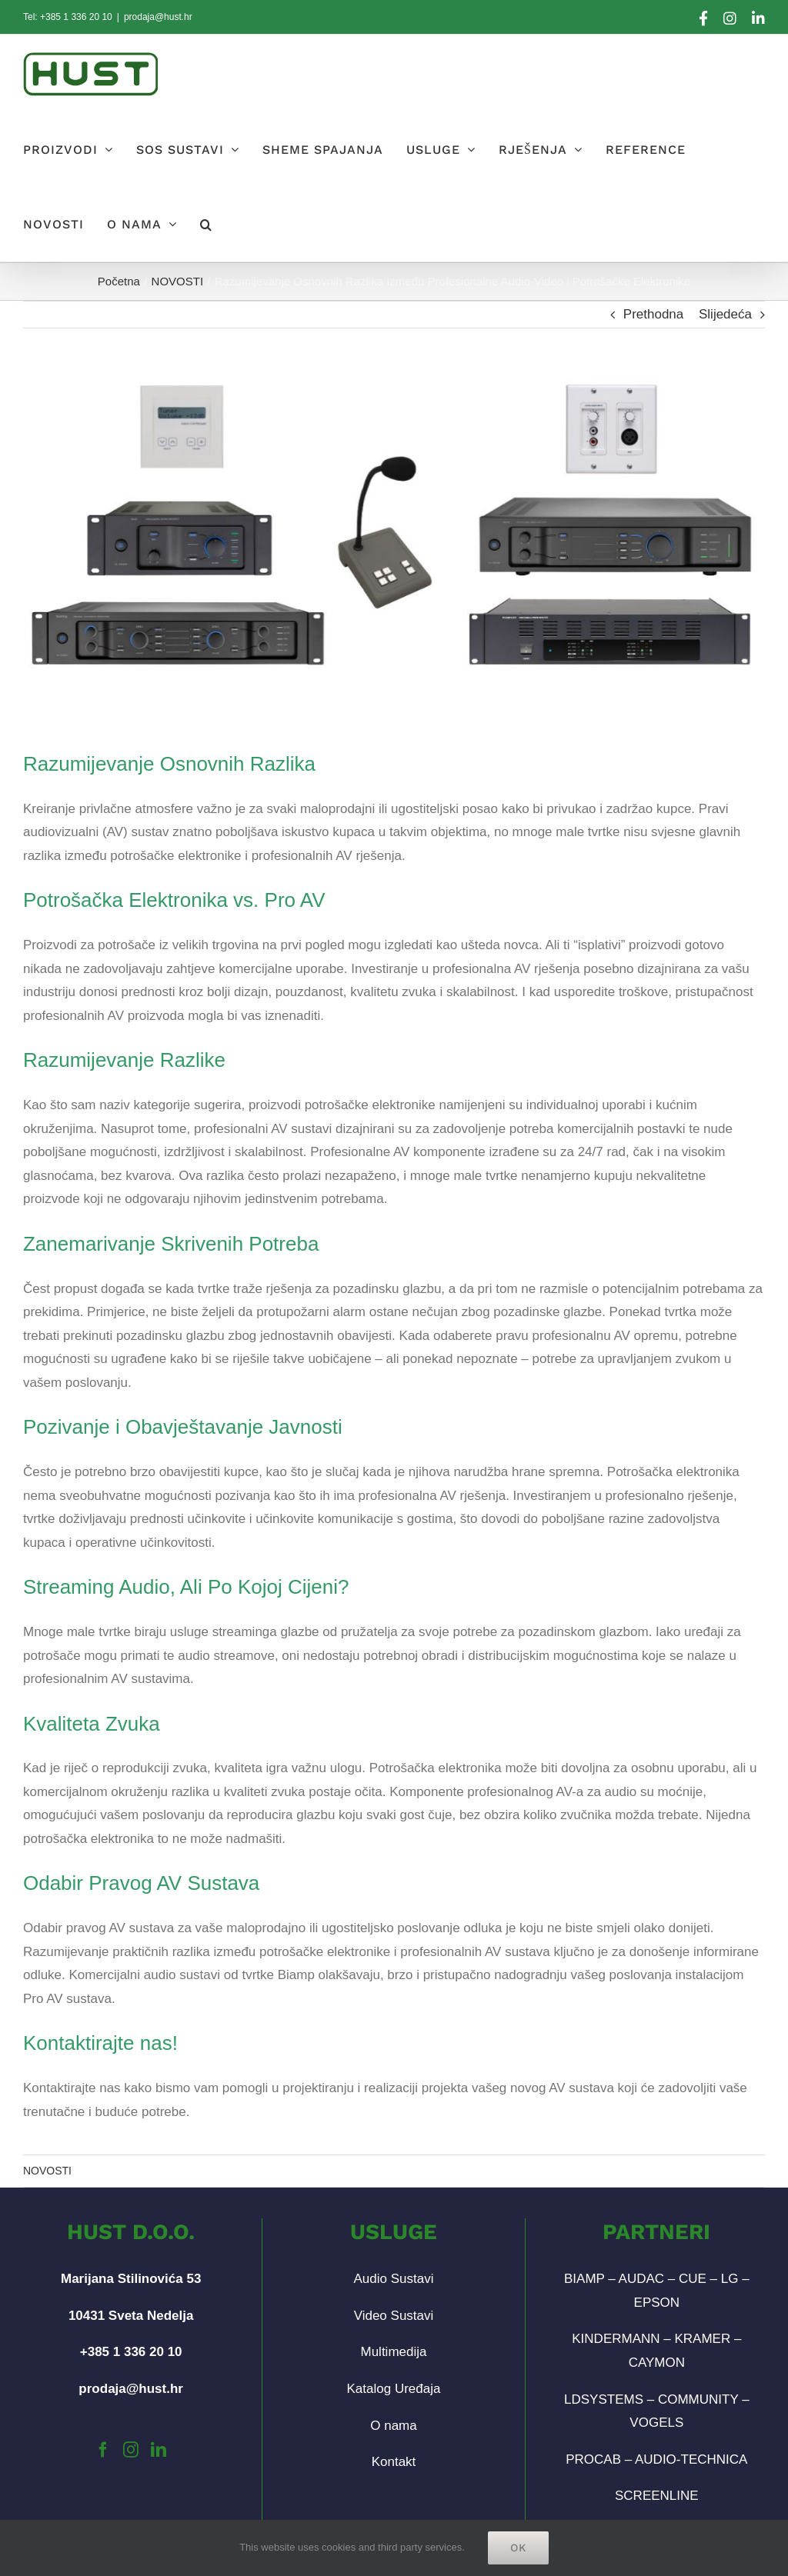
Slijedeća (725, 314)
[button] (206, 224)
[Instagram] (131, 2450)
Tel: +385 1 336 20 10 (67, 17)
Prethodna (653, 314)
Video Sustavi (394, 2315)
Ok (518, 2547)
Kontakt (394, 2461)
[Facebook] (103, 2450)
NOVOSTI (47, 2170)
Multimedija (394, 2351)
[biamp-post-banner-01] (394, 526)
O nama (393, 2425)
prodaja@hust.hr (158, 17)
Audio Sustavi (394, 2278)
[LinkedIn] (158, 2450)
